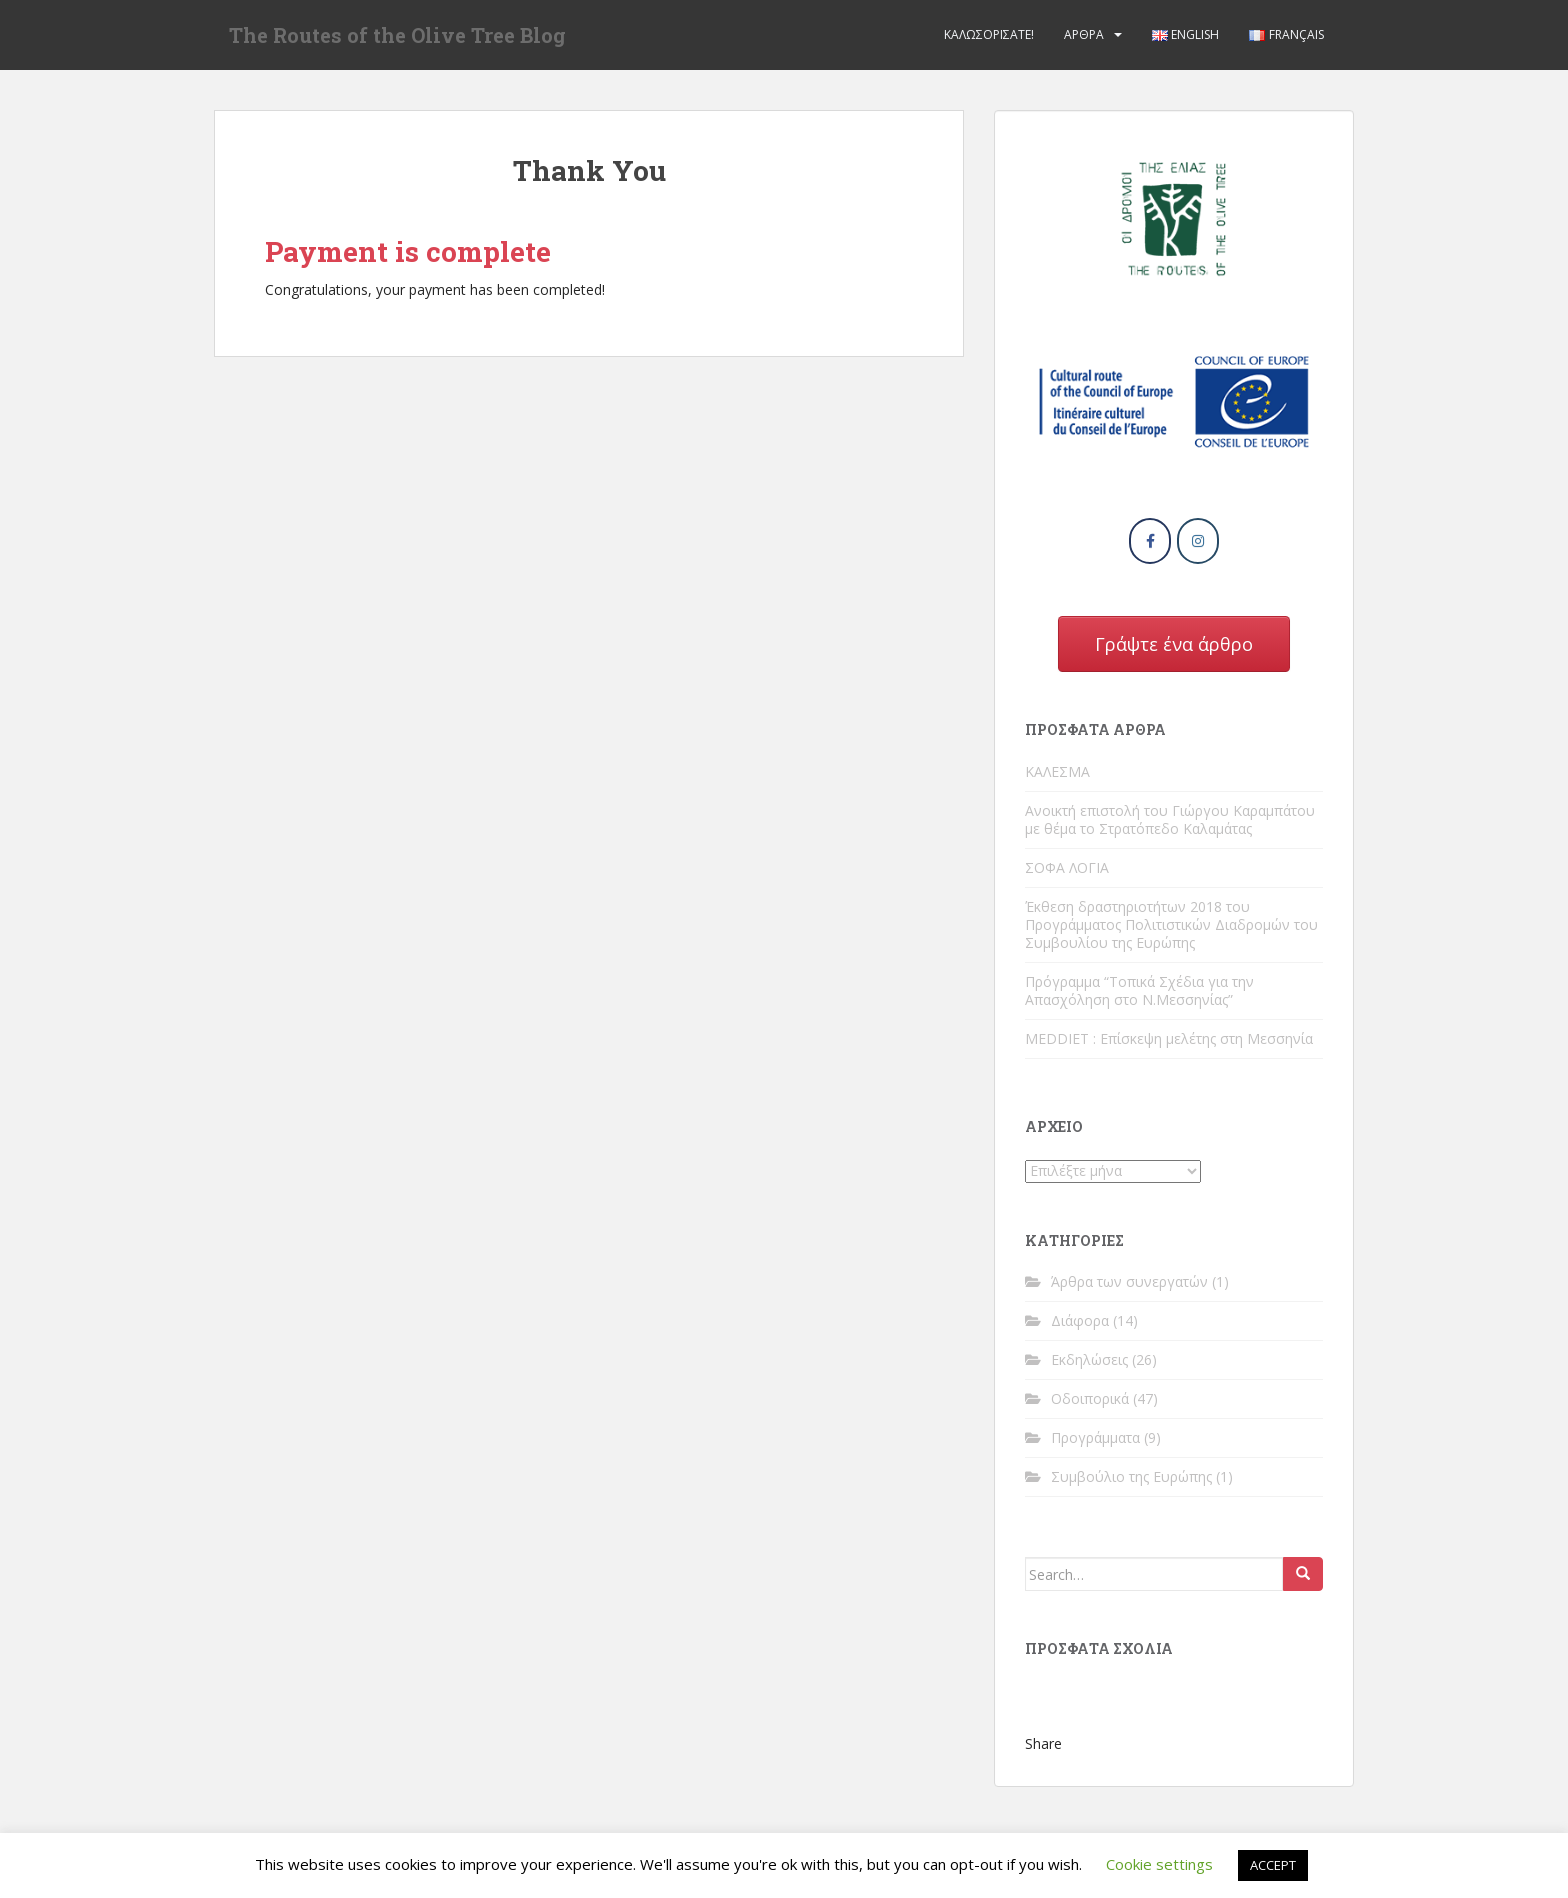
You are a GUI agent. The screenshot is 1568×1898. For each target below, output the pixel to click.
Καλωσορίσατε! (989, 34)
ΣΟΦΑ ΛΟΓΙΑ (1067, 867)
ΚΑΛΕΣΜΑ (1057, 771)
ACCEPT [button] (1273, 1865)
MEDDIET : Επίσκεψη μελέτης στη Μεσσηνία (1169, 1038)
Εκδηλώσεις (1089, 1359)
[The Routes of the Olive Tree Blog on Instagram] (1198, 541)
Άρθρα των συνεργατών (1129, 1281)
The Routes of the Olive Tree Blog (397, 35)
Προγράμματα (1095, 1437)
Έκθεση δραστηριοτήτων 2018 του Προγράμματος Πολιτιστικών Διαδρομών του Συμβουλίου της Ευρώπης (1171, 924)
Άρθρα (1084, 34)
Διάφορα (1080, 1320)
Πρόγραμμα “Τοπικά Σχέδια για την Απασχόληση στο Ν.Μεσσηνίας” (1139, 990)
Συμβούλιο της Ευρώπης (1131, 1476)
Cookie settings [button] (1159, 1864)
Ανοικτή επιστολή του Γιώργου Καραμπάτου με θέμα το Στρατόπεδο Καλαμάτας (1170, 819)
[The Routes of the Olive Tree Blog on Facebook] (1150, 541)
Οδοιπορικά (1090, 1398)
